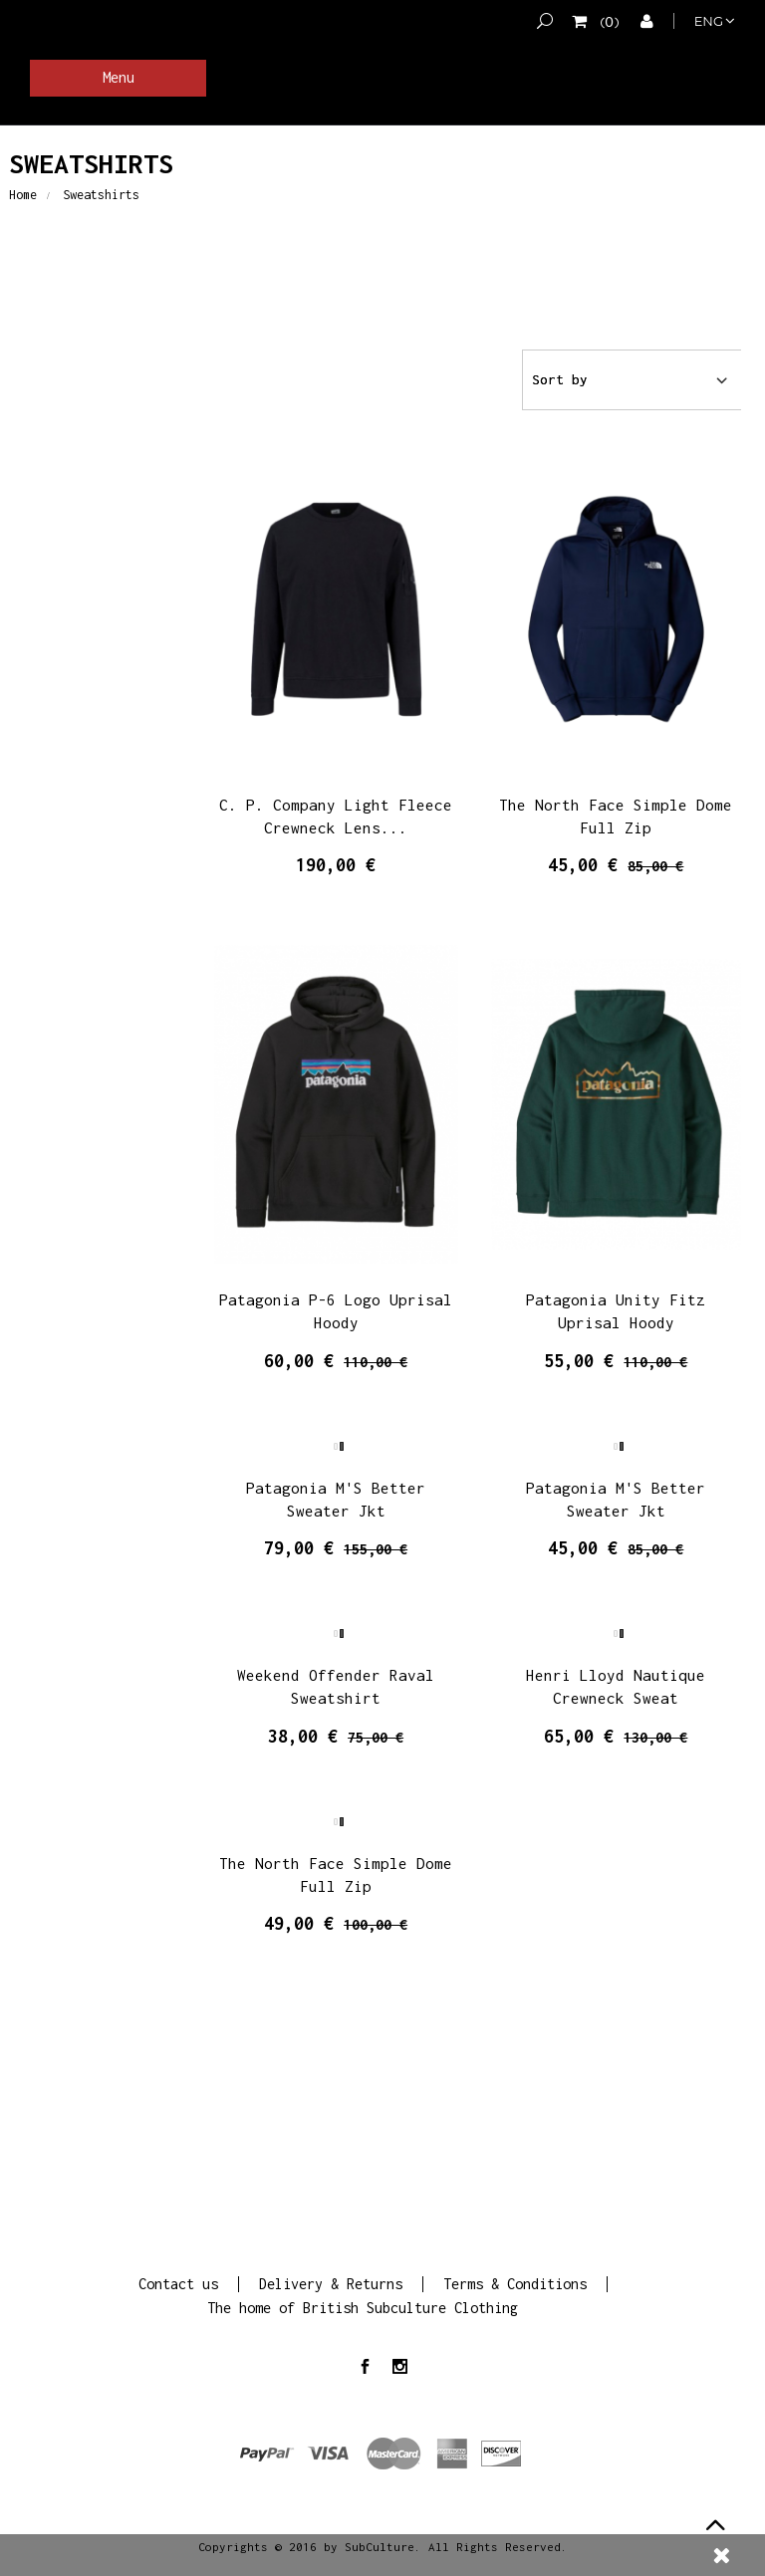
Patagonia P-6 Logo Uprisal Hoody (335, 1310)
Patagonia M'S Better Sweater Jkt (335, 1499)
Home (23, 195)
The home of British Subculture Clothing (362, 2307)
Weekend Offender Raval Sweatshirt (335, 1686)
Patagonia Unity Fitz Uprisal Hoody (615, 1310)
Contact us (178, 2283)
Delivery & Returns (330, 2283)
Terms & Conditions (515, 2283)
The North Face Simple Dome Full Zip (615, 816)
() (606, 21)
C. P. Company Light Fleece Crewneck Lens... (335, 816)
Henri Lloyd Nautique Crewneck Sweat (615, 1686)
